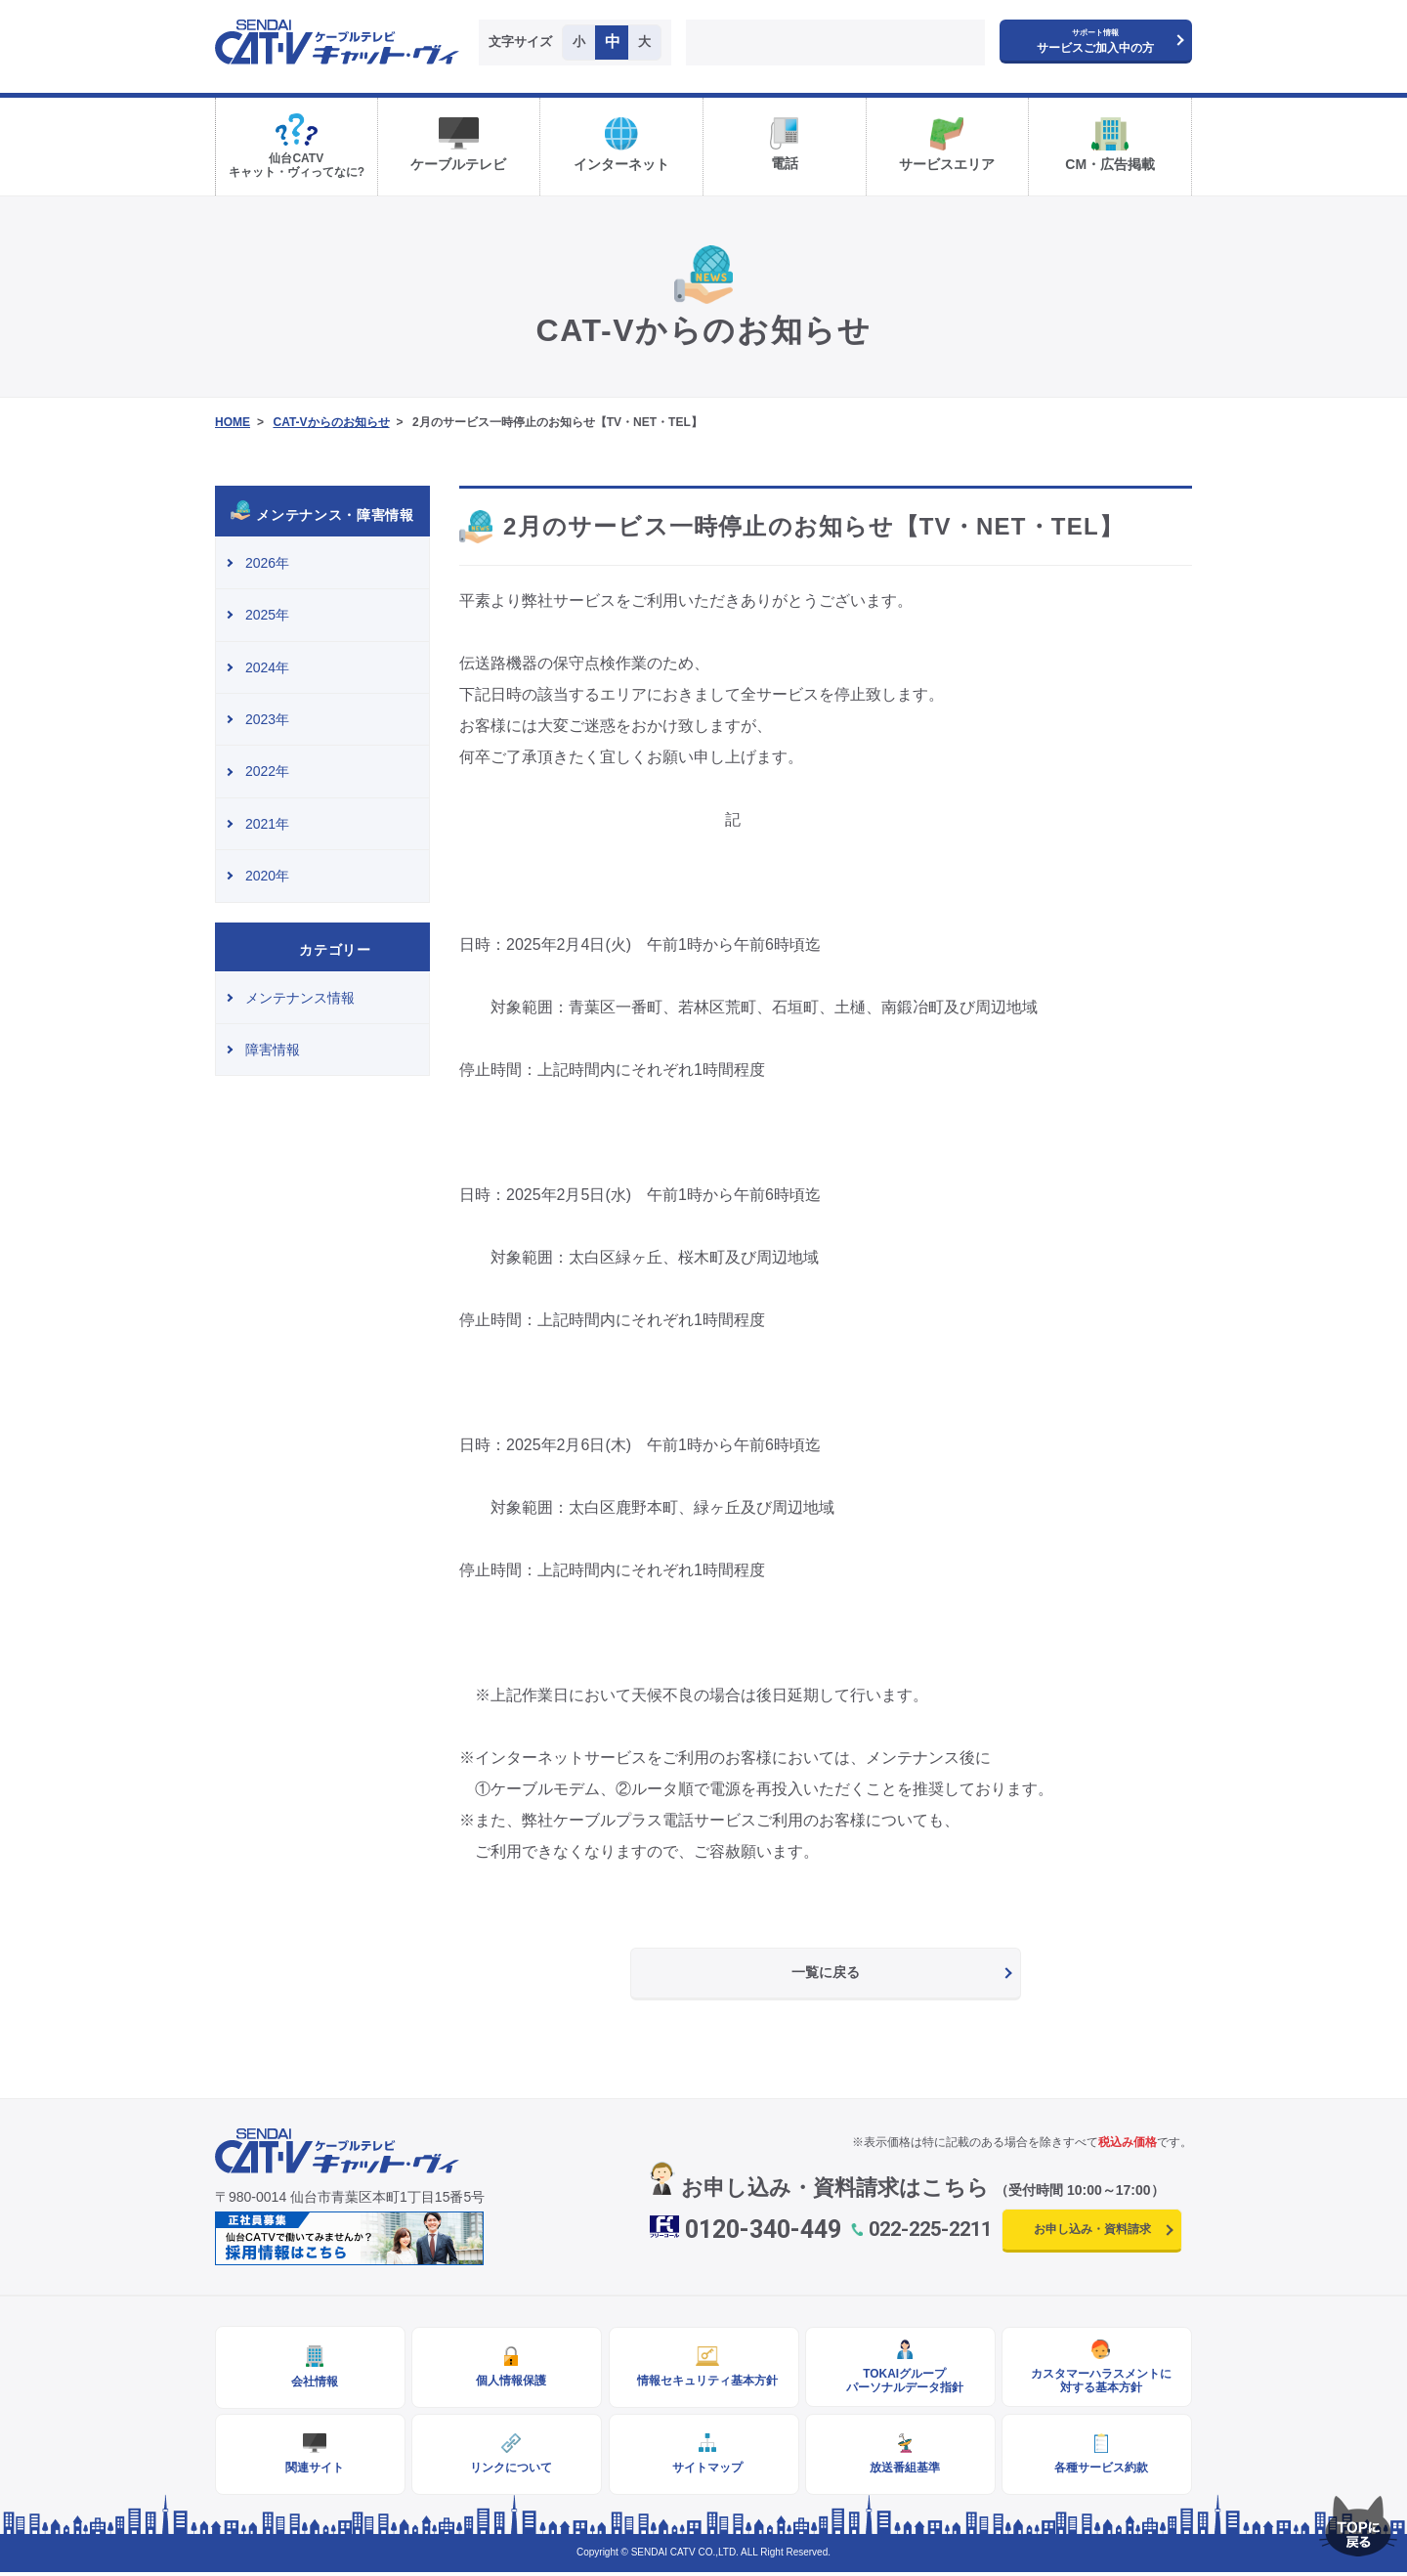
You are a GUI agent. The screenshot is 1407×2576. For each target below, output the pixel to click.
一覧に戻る (825, 1972)
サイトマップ (703, 2470)
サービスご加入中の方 (1095, 41)
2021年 (267, 824)
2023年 (267, 719)
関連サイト (310, 2470)
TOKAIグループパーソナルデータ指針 (900, 2381)
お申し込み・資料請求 (1092, 2229)
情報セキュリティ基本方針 (703, 2381)
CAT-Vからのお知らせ (331, 422)
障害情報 (272, 1049)
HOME (232, 422)
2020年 (267, 875)
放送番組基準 (900, 2470)
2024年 (267, 667)
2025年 (267, 615)
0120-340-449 (763, 2229)
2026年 (267, 563)
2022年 (267, 771)
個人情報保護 (507, 2381)
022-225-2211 (930, 2229)
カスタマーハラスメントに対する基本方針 (1097, 2381)
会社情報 (310, 2382)
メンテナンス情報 (300, 998)
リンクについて (507, 2470)
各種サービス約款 (1097, 2470)
